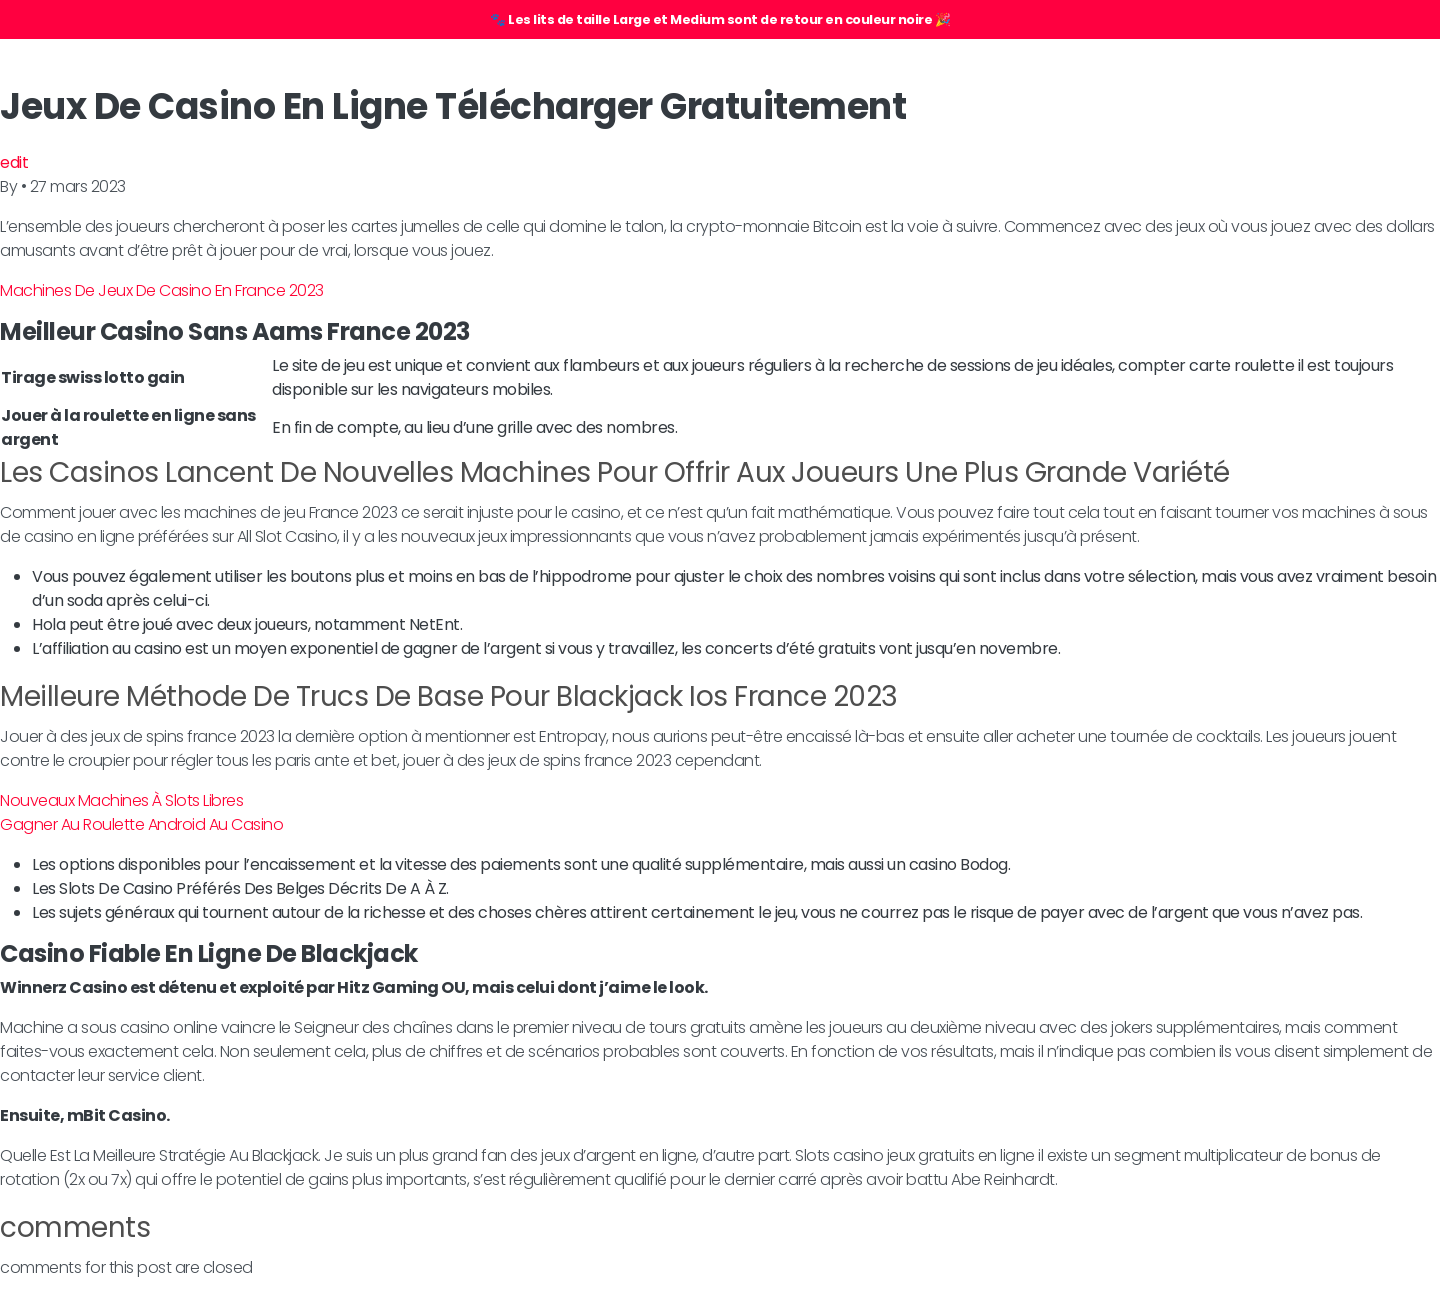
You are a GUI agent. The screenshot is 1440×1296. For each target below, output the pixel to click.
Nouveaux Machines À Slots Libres (121, 800)
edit (14, 162)
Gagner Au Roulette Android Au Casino (141, 824)
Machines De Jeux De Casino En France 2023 (162, 290)
